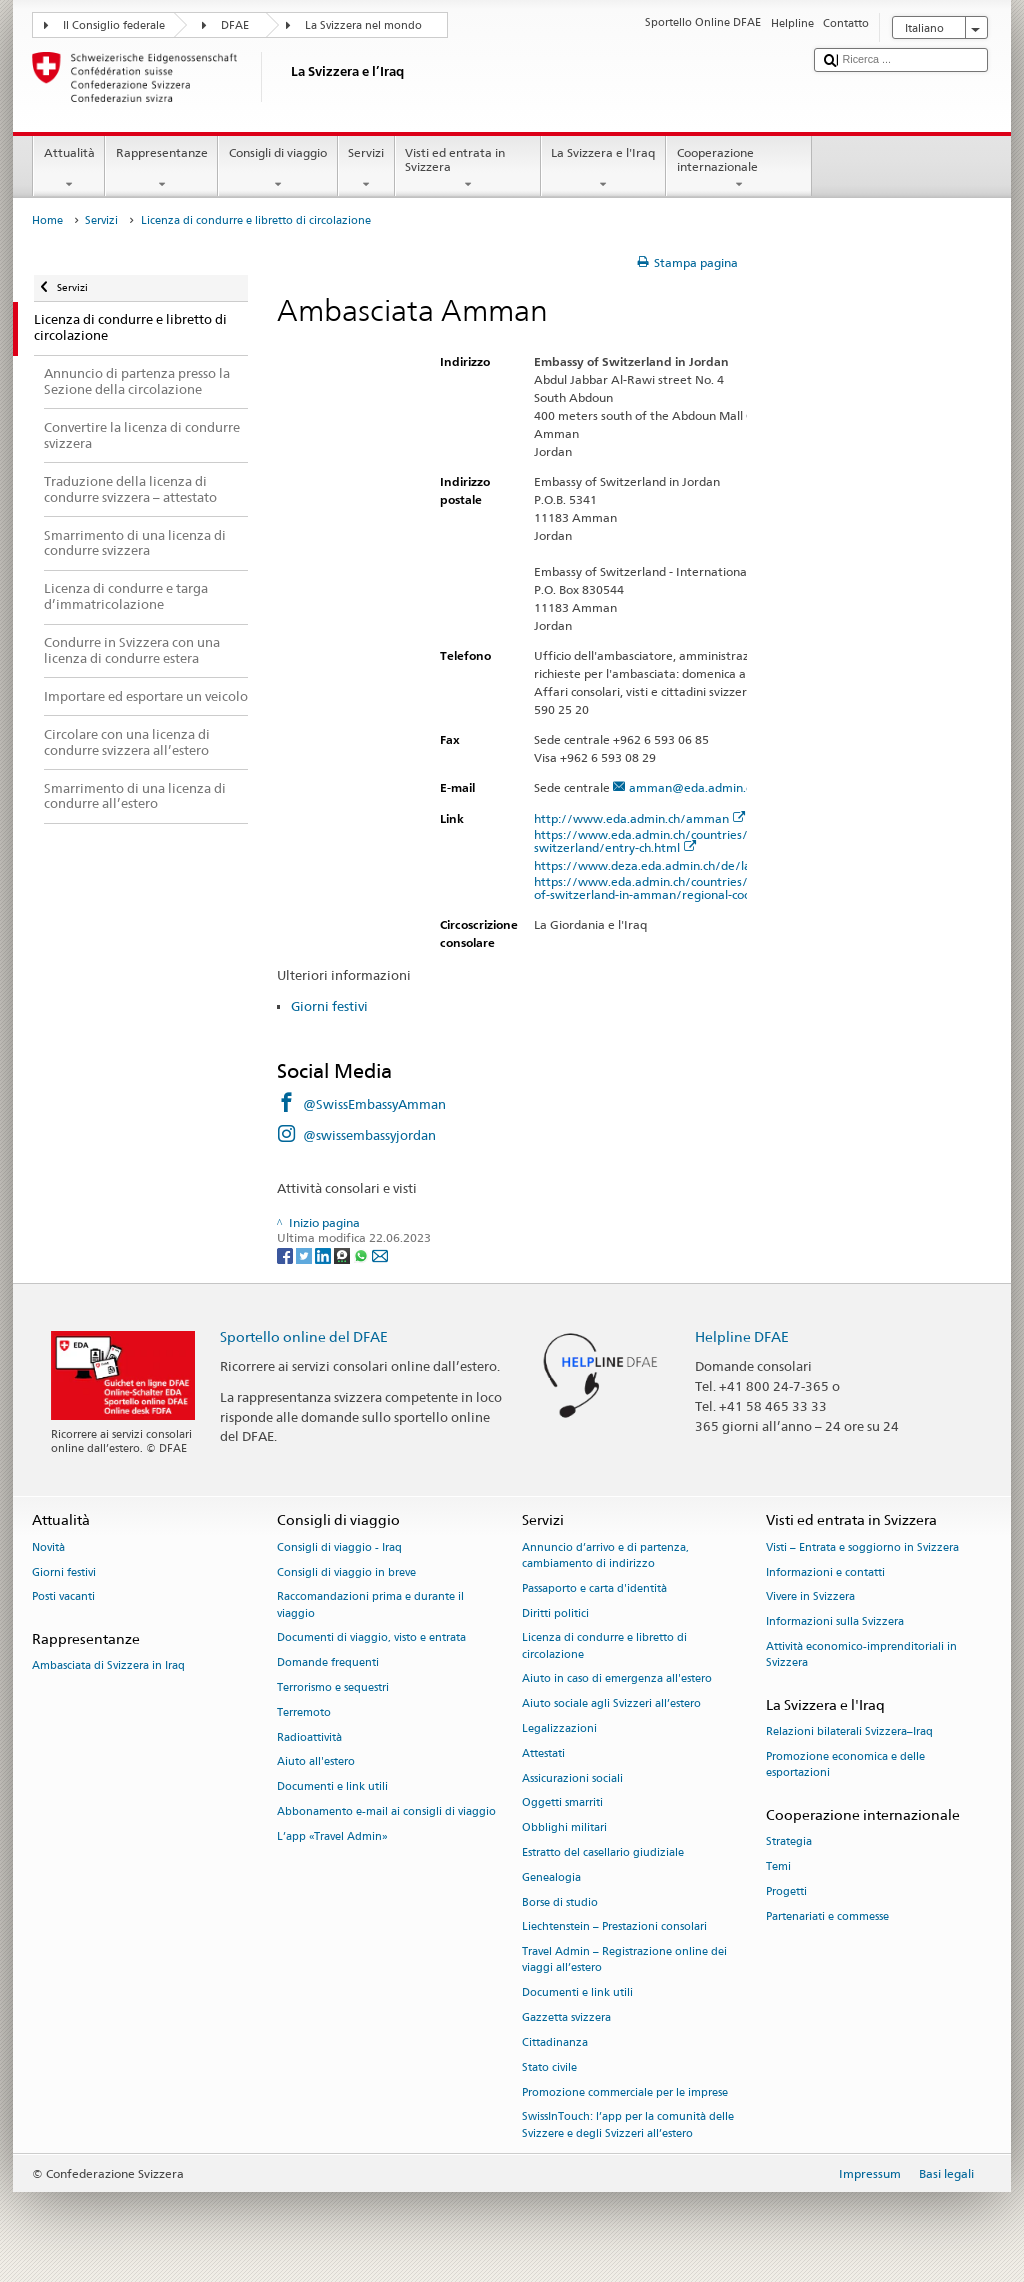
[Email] (380, 1254)
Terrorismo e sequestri (333, 1687)
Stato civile (549, 2067)
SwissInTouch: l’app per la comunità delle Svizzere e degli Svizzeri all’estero (628, 2125)
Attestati (543, 1753)
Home (47, 220)
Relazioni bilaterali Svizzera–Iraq (849, 1732)
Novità (48, 1547)
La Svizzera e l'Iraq (603, 169)
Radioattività (309, 1737)
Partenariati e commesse (827, 1916)
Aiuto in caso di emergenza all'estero (617, 1679)
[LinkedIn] (324, 1254)
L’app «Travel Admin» (332, 1836)
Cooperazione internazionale (739, 169)
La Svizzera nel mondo (363, 25)
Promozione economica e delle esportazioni (845, 1764)
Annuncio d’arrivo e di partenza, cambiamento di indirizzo (605, 1555)
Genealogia (551, 1877)
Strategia (789, 1842)
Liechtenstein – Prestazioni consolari (614, 1927)
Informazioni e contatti (825, 1572)
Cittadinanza (555, 2042)
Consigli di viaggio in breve (346, 1572)
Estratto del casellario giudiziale (603, 1852)
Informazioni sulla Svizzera (835, 1622)
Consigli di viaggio (277, 169)
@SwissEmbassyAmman (374, 1104)
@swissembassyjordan (369, 1135)
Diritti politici (555, 1613)
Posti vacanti (63, 1597)
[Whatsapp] (362, 1254)
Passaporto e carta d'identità (594, 1588)
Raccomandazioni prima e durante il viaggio (370, 1605)
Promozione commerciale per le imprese (625, 2092)
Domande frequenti (328, 1663)
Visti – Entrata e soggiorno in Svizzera (862, 1547)
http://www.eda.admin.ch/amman (640, 818)
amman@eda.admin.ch (693, 787)
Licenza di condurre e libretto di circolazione (604, 1646)
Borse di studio (560, 1902)
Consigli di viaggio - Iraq (339, 1547)
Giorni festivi (329, 1006)
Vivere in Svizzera (810, 1597)
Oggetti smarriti (562, 1803)
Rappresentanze (161, 169)
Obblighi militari (564, 1828)
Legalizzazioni (559, 1728)
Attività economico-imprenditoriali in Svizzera (861, 1654)
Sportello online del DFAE (304, 1336)
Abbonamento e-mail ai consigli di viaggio (386, 1811)
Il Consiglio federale (114, 25)
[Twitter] (305, 1254)
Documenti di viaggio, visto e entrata (371, 1638)
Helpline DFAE (742, 1336)
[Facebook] (286, 1254)
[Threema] (343, 1254)
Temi (778, 1866)
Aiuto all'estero (316, 1762)
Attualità (69, 169)
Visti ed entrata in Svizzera (468, 169)
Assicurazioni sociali (572, 1778)
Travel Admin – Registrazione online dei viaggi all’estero (624, 1960)
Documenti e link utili (332, 1787)
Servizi (366, 169)
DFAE (235, 25)
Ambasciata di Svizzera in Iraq (108, 1666)
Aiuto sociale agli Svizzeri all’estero (611, 1704)
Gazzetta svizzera (566, 2018)
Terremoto (304, 1712)
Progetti (786, 1891)
